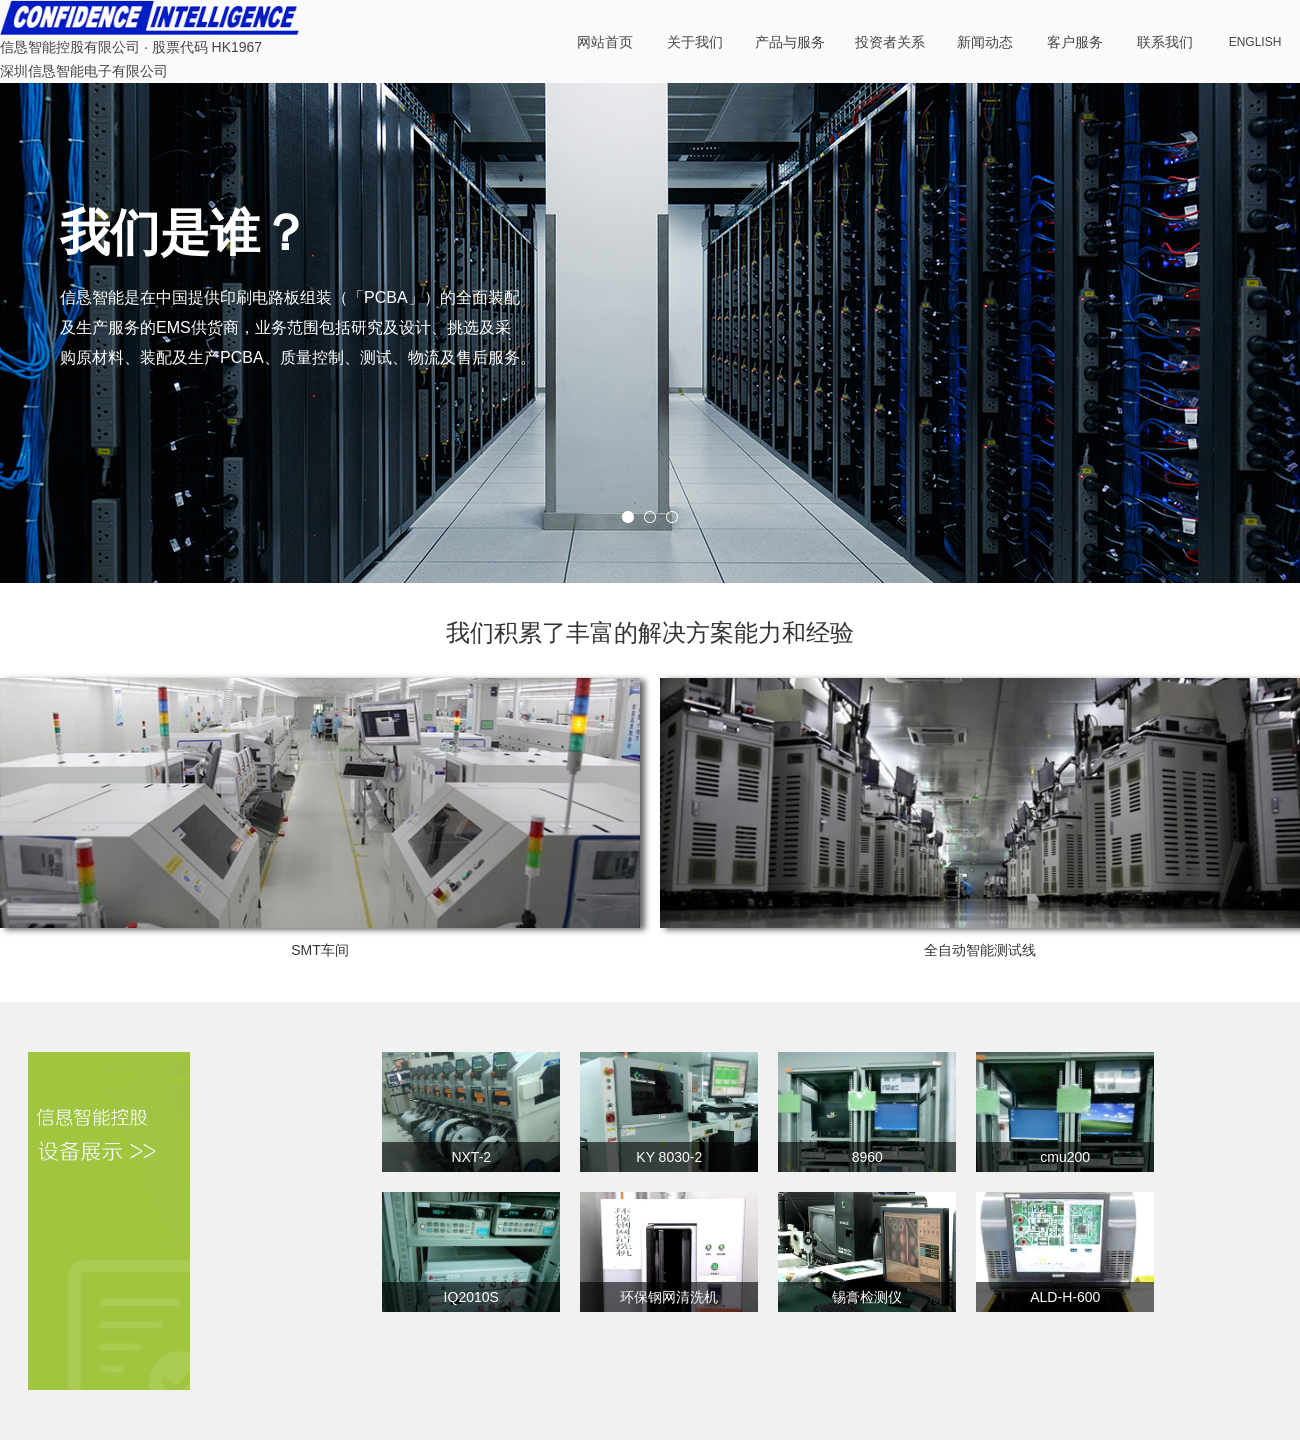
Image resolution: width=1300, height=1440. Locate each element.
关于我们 (695, 42)
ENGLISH (1255, 42)
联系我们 (1165, 42)
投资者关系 (890, 42)
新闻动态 (985, 42)
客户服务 (1075, 42)
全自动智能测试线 (980, 950)
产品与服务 (790, 42)
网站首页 (605, 42)
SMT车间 (320, 950)
